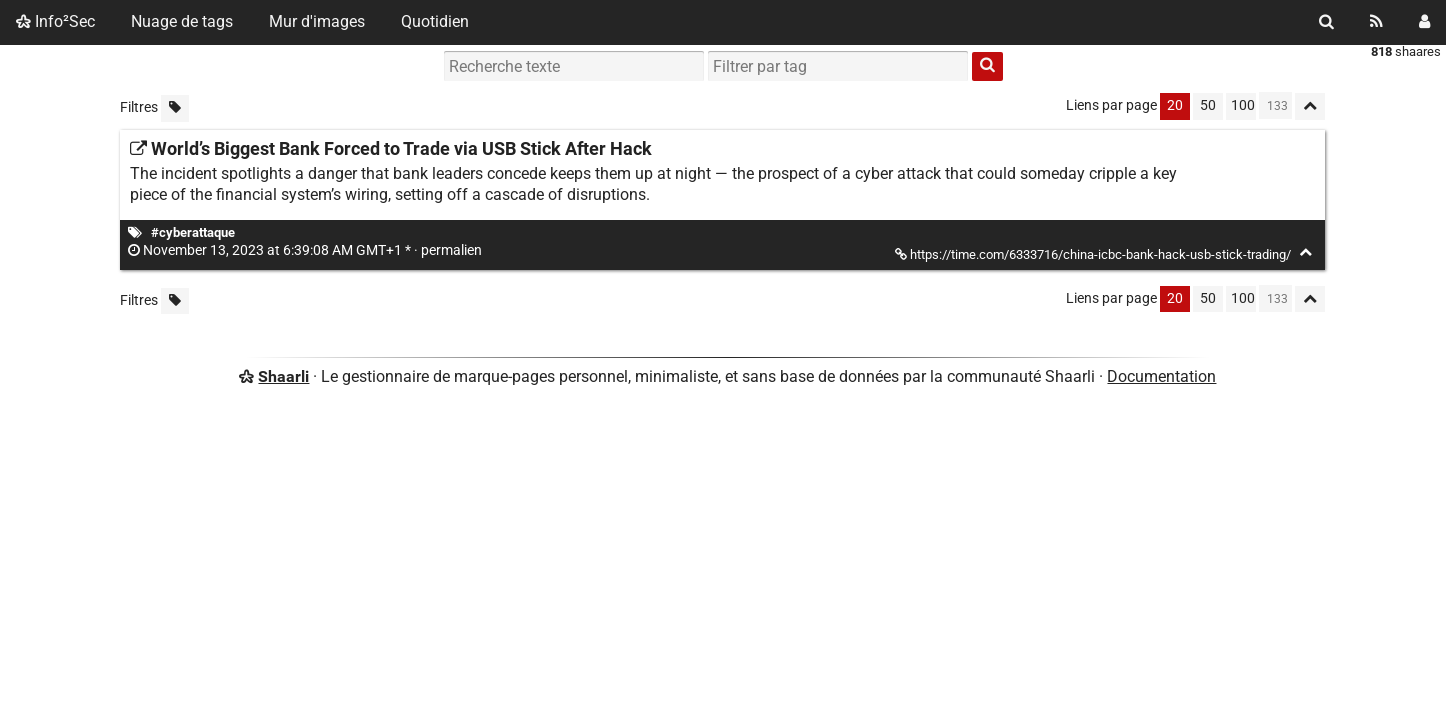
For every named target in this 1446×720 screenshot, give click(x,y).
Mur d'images (317, 21)
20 (1175, 105)
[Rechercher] (1326, 22)
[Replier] (1305, 252)
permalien (306, 250)
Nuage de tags (182, 21)
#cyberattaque (193, 232)
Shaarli (283, 376)
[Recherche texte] (574, 66)
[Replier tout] (1310, 106)
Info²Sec (55, 21)
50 (1208, 105)
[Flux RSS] (1376, 22)
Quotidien (435, 21)
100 (1243, 105)
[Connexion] (1424, 22)
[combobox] (838, 66)
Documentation (1161, 376)
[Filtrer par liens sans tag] (175, 108)
